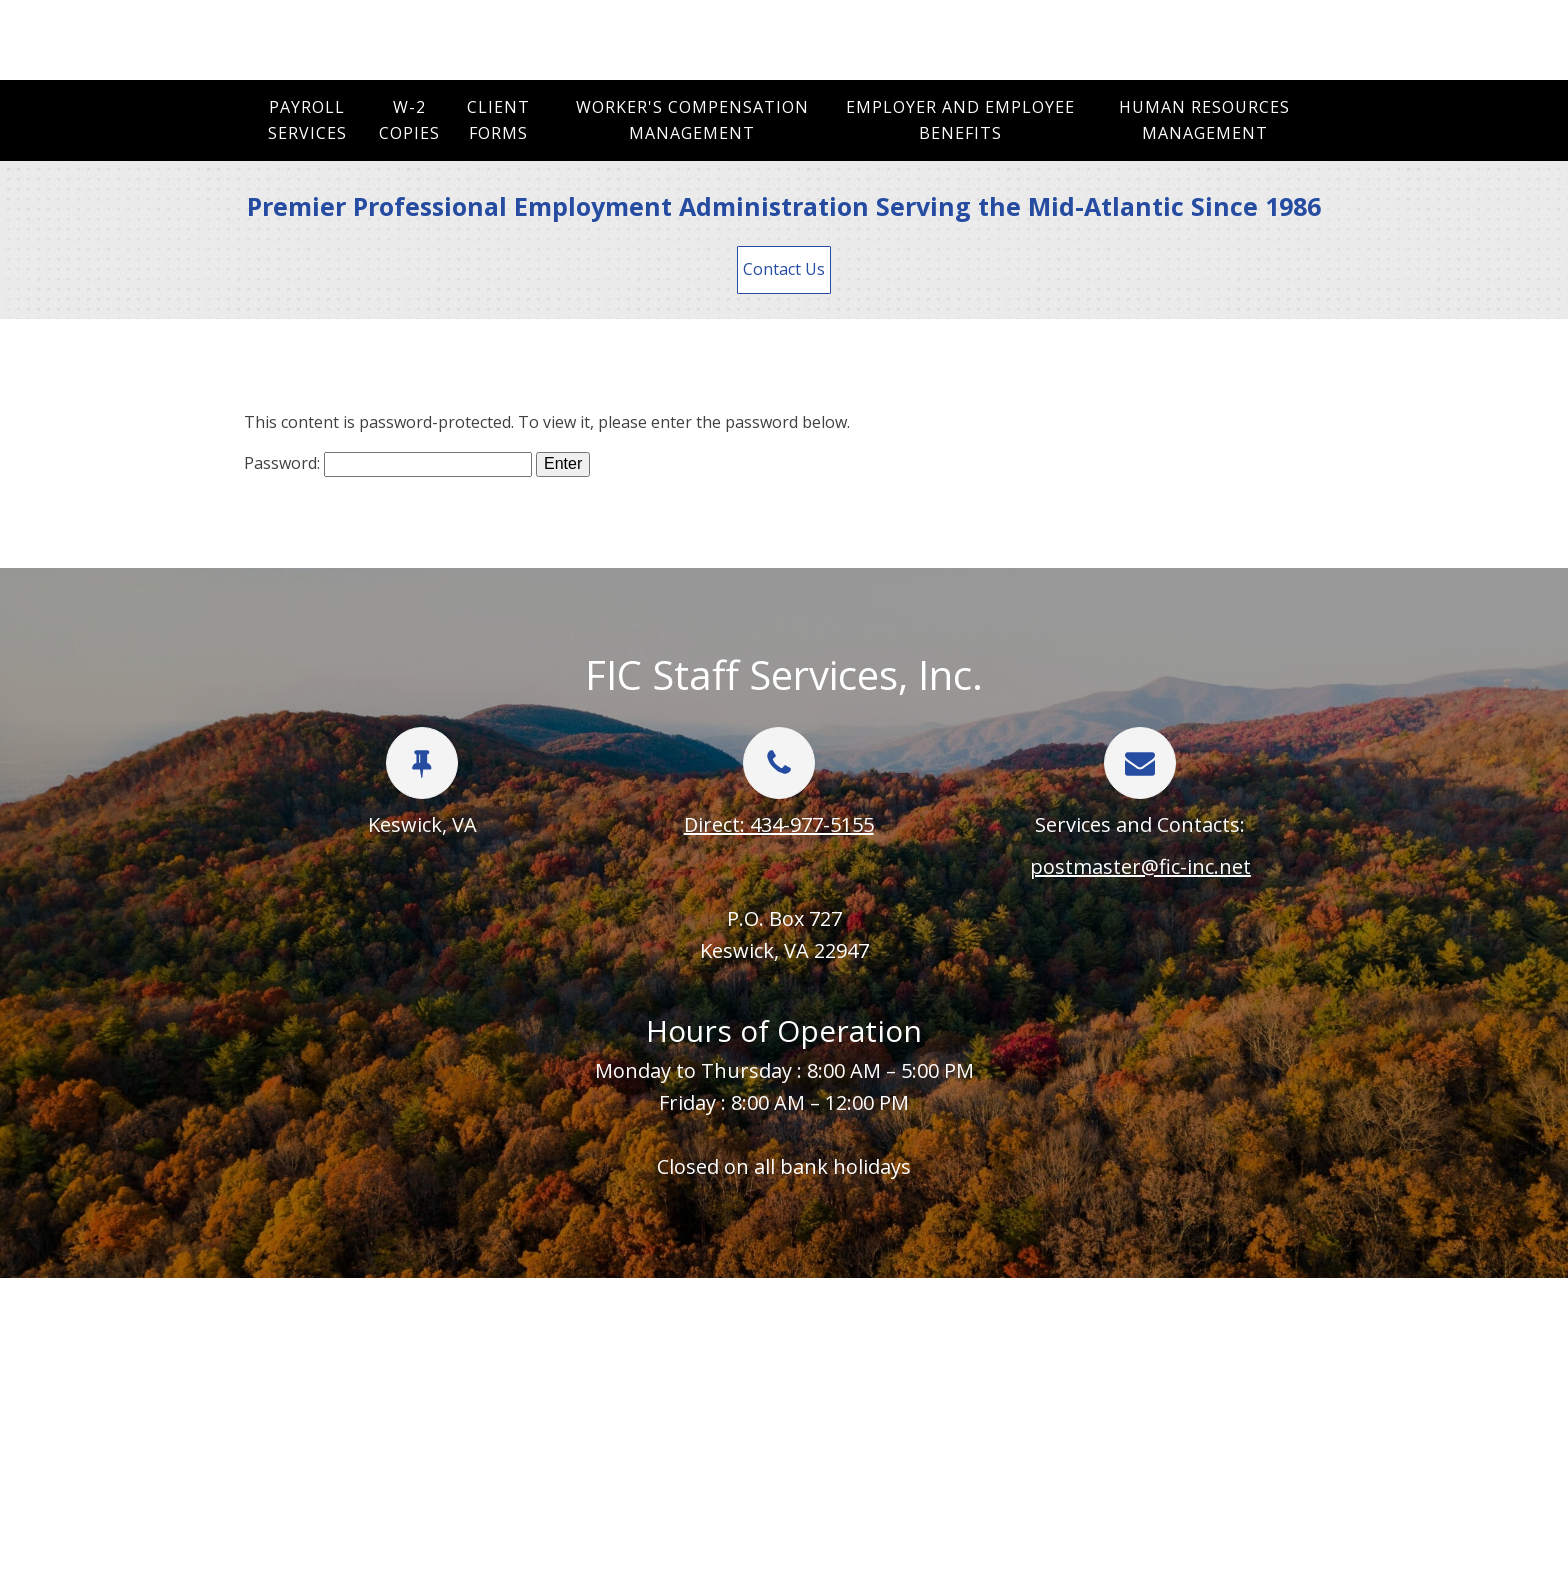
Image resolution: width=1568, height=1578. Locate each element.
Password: (388, 463)
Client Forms (498, 120)
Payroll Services (307, 120)
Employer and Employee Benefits (960, 120)
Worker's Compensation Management (692, 120)
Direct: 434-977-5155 (779, 824)
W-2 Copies (409, 120)
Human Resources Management (1204, 120)
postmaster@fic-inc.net (1140, 866)
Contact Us (784, 269)
